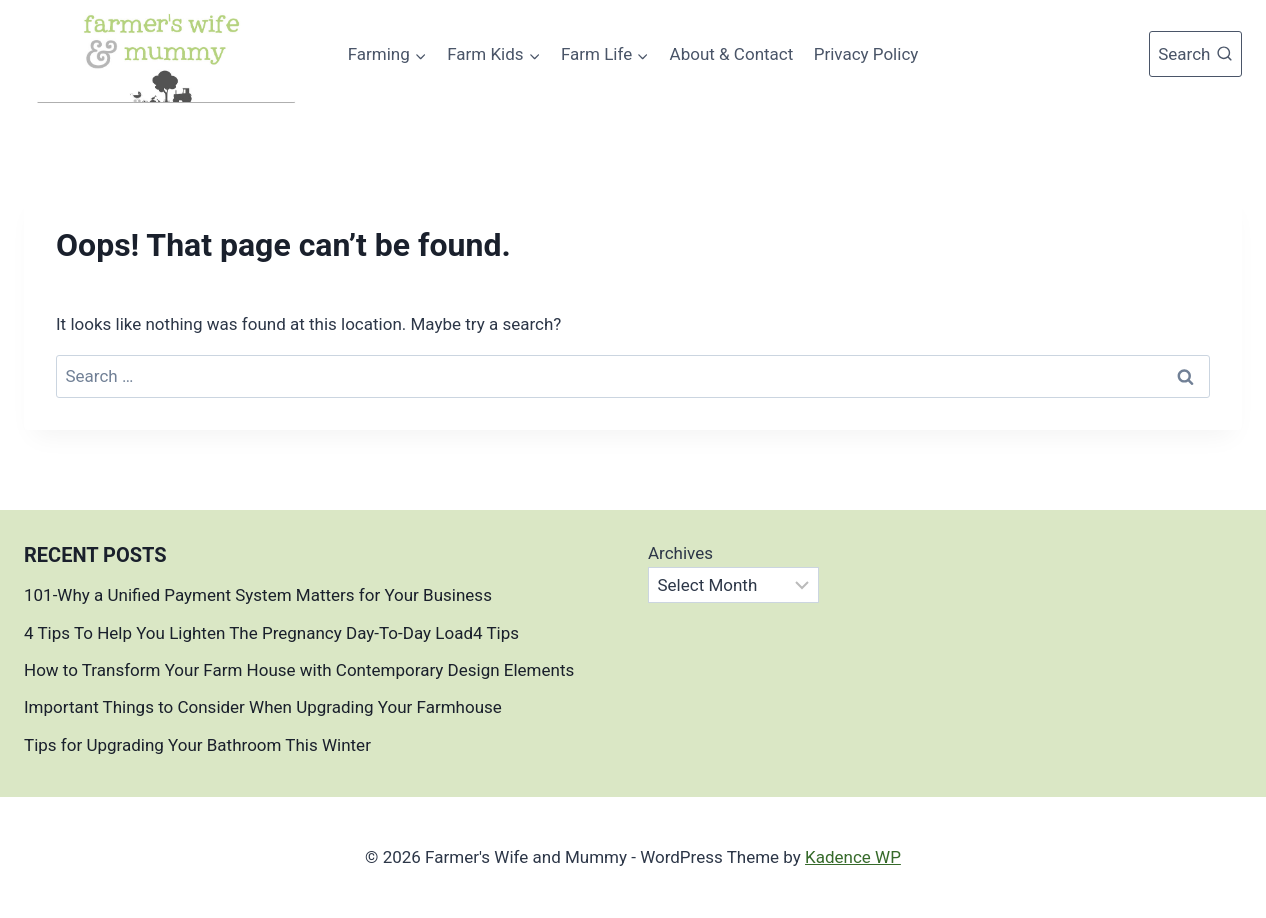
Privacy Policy (866, 54)
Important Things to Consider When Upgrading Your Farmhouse (265, 707)
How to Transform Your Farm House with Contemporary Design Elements (299, 670)
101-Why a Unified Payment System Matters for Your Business (258, 595)
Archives (680, 553)
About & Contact (732, 54)
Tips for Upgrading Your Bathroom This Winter (197, 745)
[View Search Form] (1195, 54)
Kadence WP (853, 857)
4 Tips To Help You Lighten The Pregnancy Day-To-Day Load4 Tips (271, 633)
